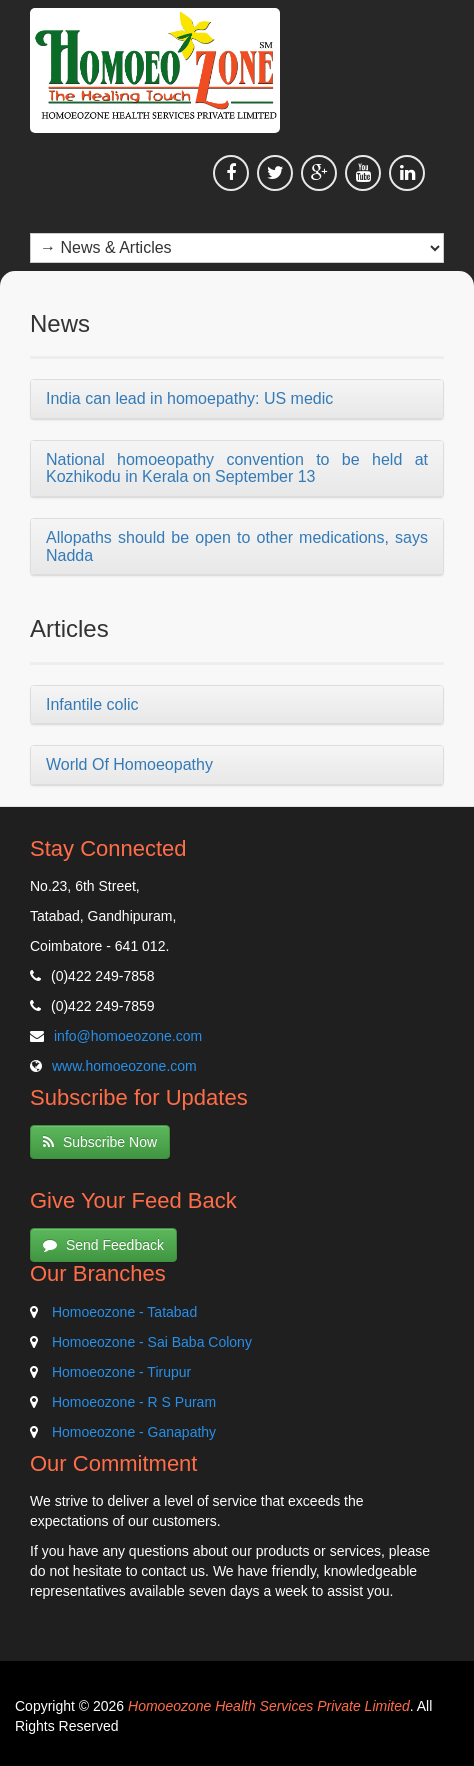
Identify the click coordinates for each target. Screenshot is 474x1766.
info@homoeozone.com (128, 1036)
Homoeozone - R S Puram (134, 1402)
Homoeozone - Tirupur (121, 1372)
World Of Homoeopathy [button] (129, 764)
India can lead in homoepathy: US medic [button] (189, 398)
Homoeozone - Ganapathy (134, 1432)
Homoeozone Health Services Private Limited (269, 1706)
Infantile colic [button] (92, 704)
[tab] (237, 399)
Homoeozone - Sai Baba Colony (152, 1342)
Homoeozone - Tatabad (124, 1312)
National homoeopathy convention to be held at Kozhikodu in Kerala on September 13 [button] (237, 468)
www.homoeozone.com (124, 1066)
